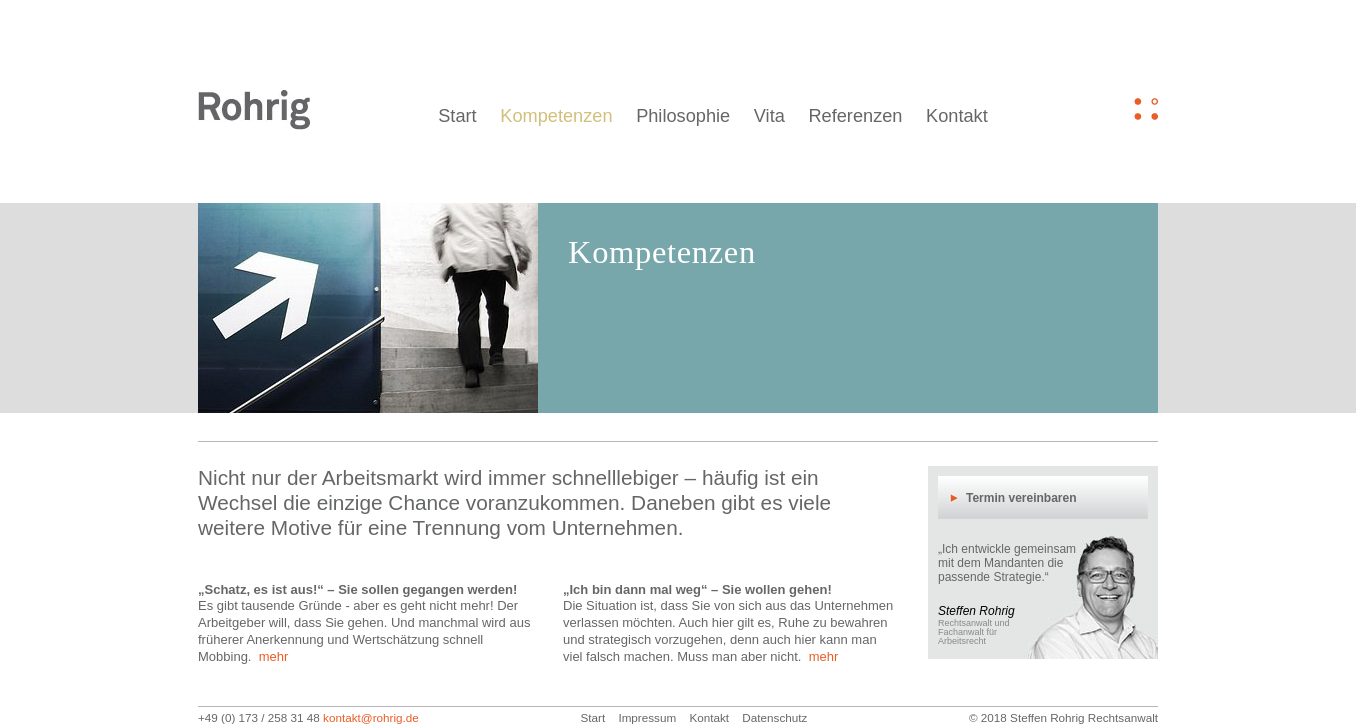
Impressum (647, 717)
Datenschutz (774, 717)
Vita (769, 116)
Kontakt (957, 116)
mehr (274, 656)
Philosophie (683, 116)
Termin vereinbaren (1021, 498)
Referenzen (855, 116)
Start (457, 116)
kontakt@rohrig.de (371, 717)
